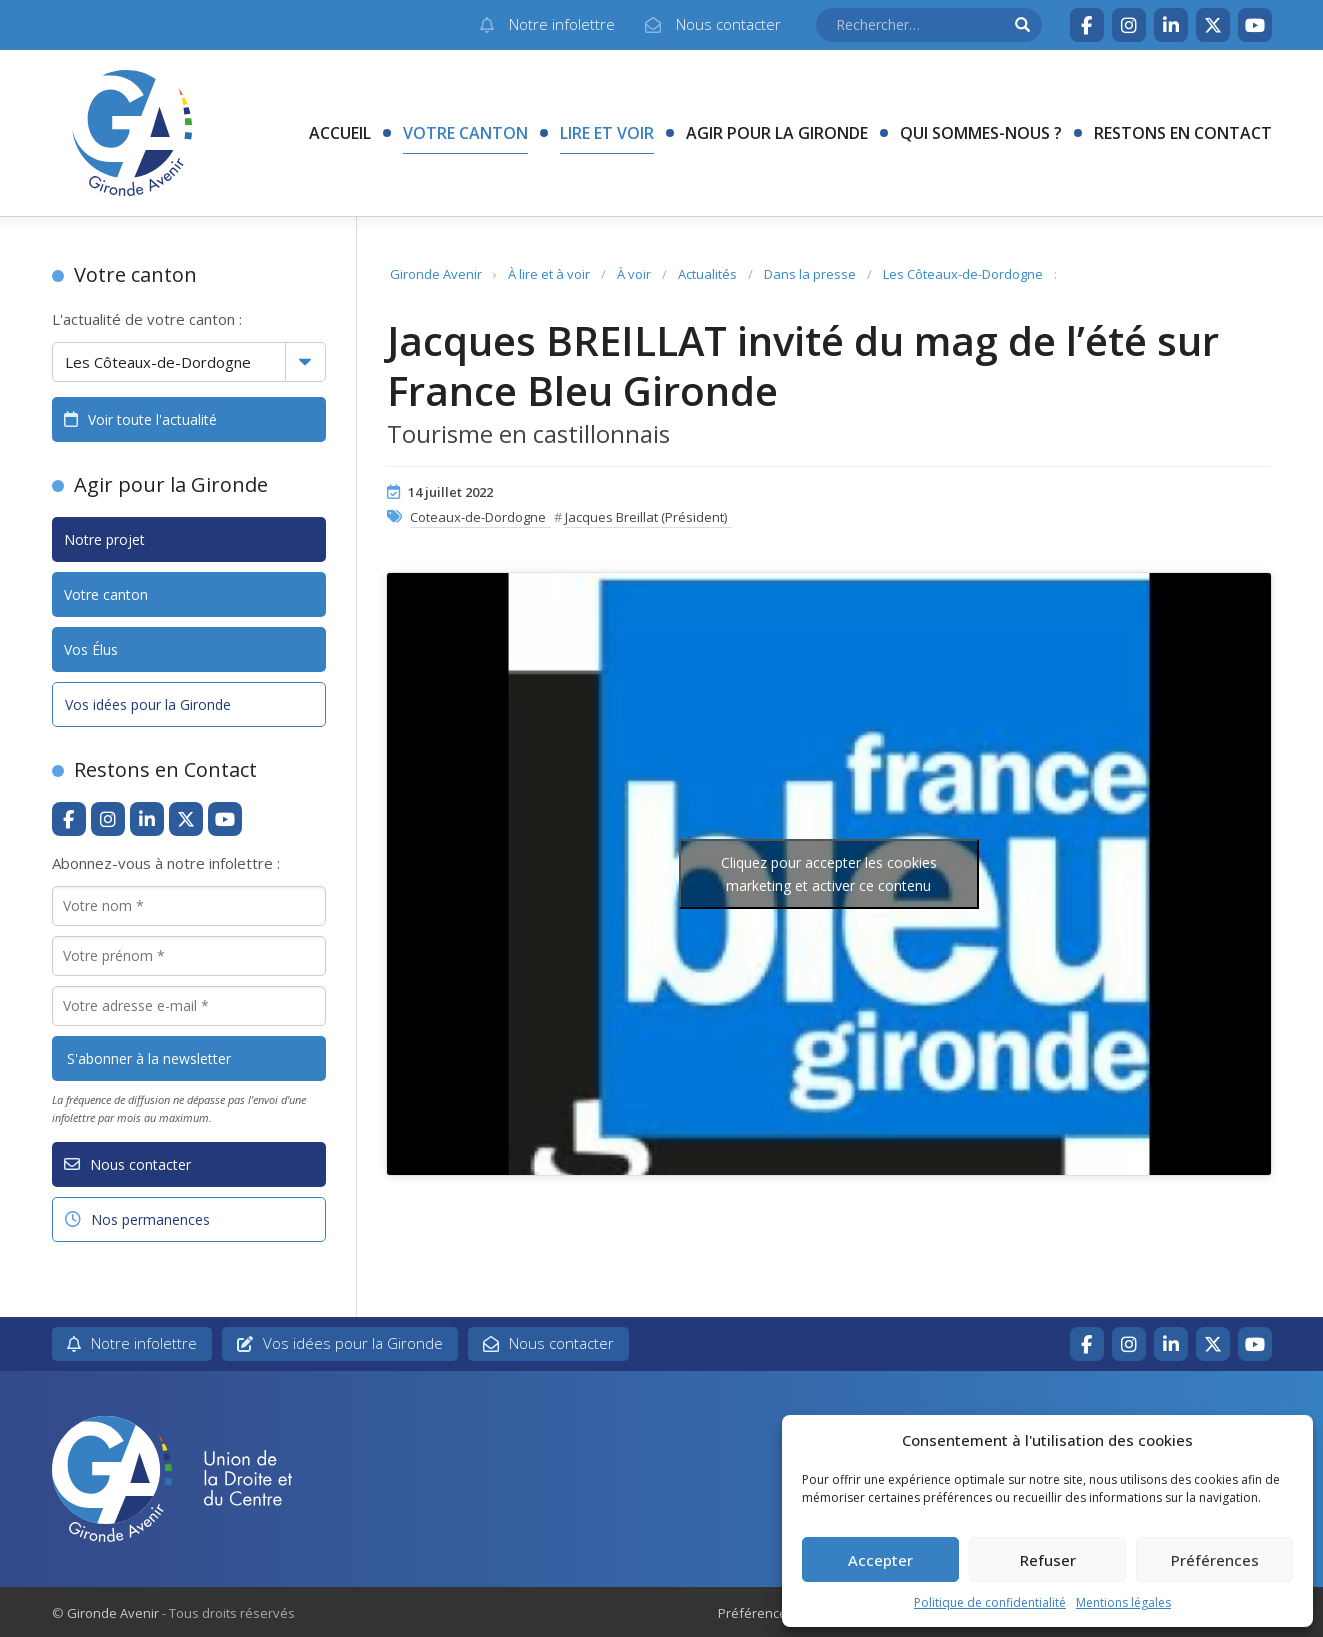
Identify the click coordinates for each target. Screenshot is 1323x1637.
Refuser (1048, 1560)
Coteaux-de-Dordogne (478, 517)
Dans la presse (810, 274)
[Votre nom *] (189, 906)
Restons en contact (1183, 133)
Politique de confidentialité (990, 1602)
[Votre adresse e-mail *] (189, 1006)
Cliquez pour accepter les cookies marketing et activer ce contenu (829, 874)
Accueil (340, 133)
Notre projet (104, 539)
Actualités (707, 274)
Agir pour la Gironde (777, 133)
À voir (634, 274)
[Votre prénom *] (189, 956)
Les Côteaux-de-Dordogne (963, 274)
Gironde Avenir (436, 274)
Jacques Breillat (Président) (646, 517)
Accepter (880, 1560)
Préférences (1215, 1560)
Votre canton (465, 133)
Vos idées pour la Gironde (148, 704)
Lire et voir (607, 133)
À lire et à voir (549, 274)
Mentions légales (1123, 1602)
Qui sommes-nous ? (981, 133)
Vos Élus (91, 649)
